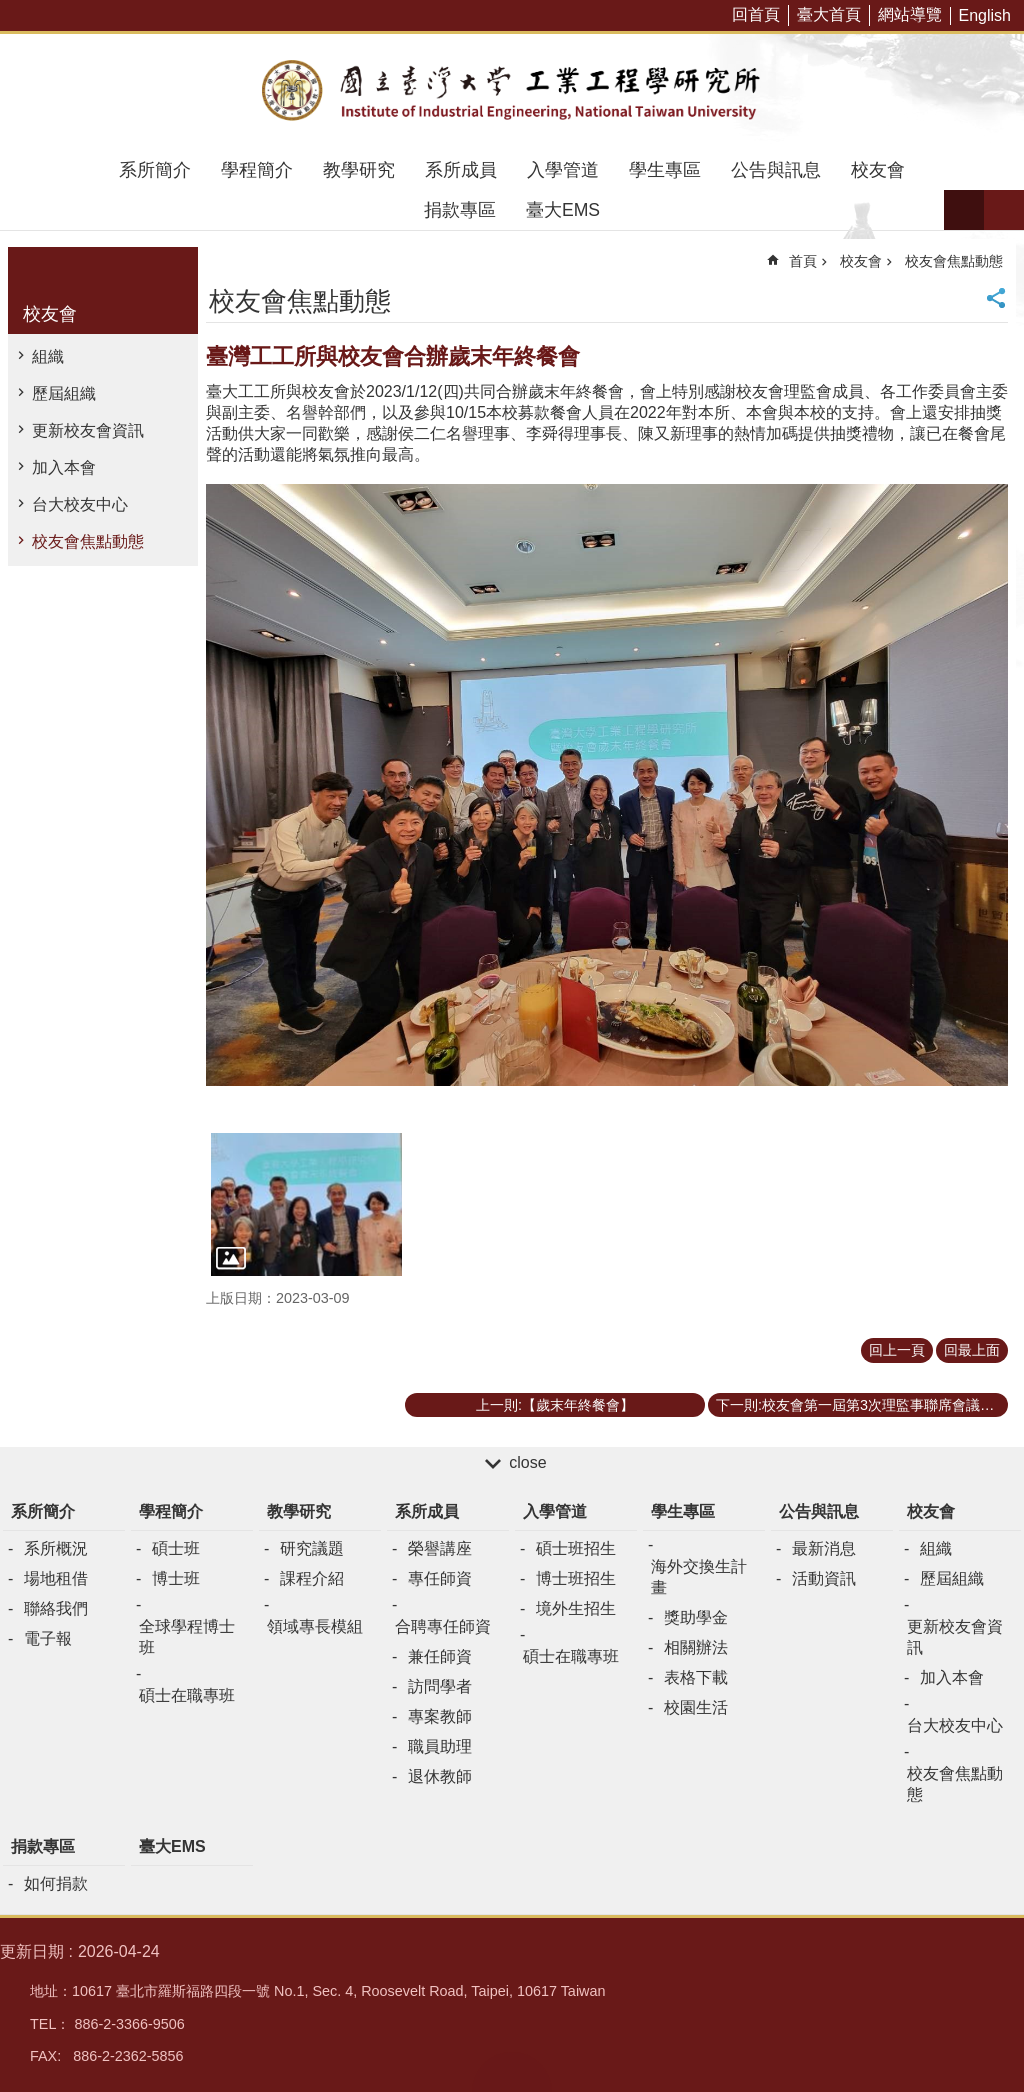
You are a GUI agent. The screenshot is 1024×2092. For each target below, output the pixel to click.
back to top (512, 2072)
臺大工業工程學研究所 (512, 92)
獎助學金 (696, 1617)
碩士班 (176, 1548)
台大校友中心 (80, 504)
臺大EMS (563, 210)
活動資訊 (824, 1578)
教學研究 (359, 170)
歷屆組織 (64, 393)
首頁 (803, 261)
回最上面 (972, 1350)
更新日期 (32, 1951)
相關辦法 (696, 1647)
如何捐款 (56, 1883)
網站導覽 (910, 14)
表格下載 (696, 1677)
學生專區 (665, 170)
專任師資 (440, 1578)
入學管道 (563, 170)
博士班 (176, 1578)
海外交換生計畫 (699, 1577)
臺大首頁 (829, 14)
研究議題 (312, 1548)
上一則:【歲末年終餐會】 (555, 1405)
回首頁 (756, 14)
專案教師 (440, 1716)
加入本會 (64, 467)
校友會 (878, 170)
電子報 (48, 1638)
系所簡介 (155, 170)
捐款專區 (460, 210)
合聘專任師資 (443, 1626)
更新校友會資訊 (88, 430)
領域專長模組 (315, 1626)
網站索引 (1004, 210)
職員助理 (440, 1746)
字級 (964, 210)
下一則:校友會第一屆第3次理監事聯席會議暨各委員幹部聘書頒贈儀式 (862, 1405)
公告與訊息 (776, 170)
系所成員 (461, 170)
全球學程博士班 (187, 1637)
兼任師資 (440, 1656)
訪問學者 (440, 1686)
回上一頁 (897, 1350)
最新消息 (824, 1548)
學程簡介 (257, 170)
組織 (48, 356)
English (985, 15)
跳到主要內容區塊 (10, 10)
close (527, 1462)
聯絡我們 (56, 1608)
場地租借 (56, 1578)
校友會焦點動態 (88, 541)
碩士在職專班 (187, 1695)
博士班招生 (576, 1578)
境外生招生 (576, 1608)
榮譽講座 (440, 1548)
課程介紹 (312, 1578)
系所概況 (56, 1548)
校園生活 (696, 1707)
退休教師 (440, 1776)
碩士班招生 (576, 1548)
